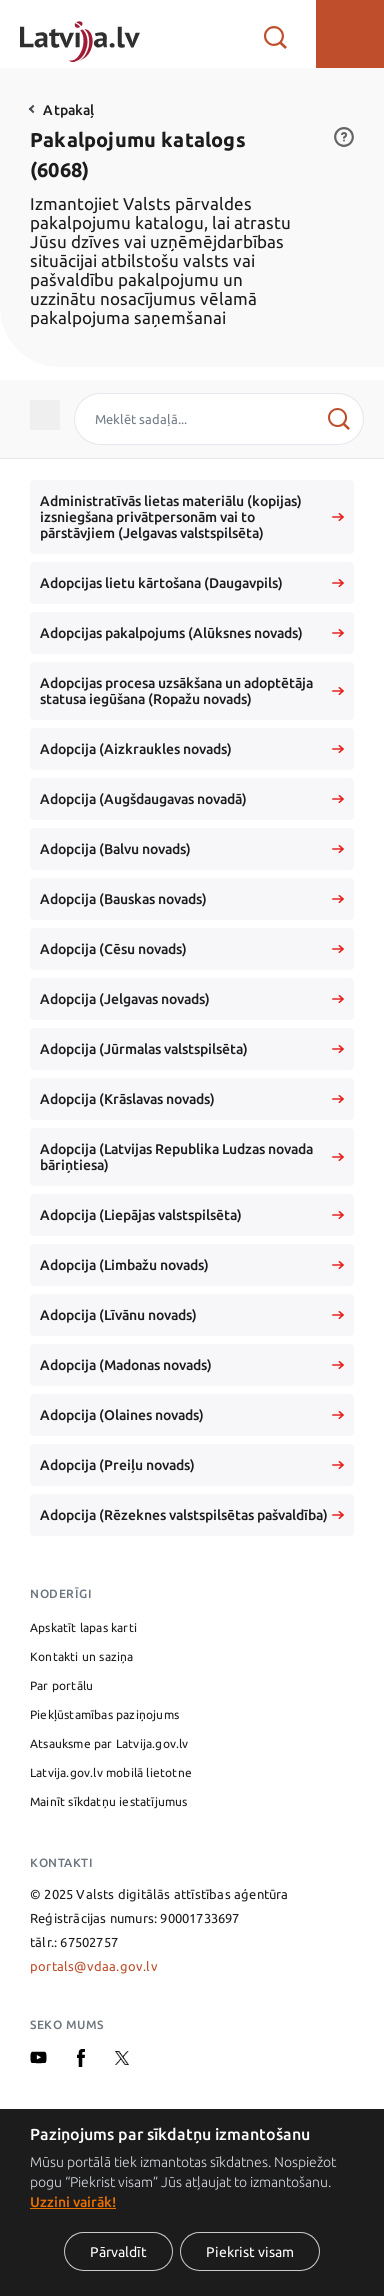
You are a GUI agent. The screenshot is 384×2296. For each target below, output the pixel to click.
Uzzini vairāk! (73, 2202)
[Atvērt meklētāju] (275, 33)
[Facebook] (81, 2062)
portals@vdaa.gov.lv (94, 1966)
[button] (350, 34)
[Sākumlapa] (80, 34)
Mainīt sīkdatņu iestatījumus (109, 1801)
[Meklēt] (338, 419)
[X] (122, 2060)
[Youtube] (38, 2059)
